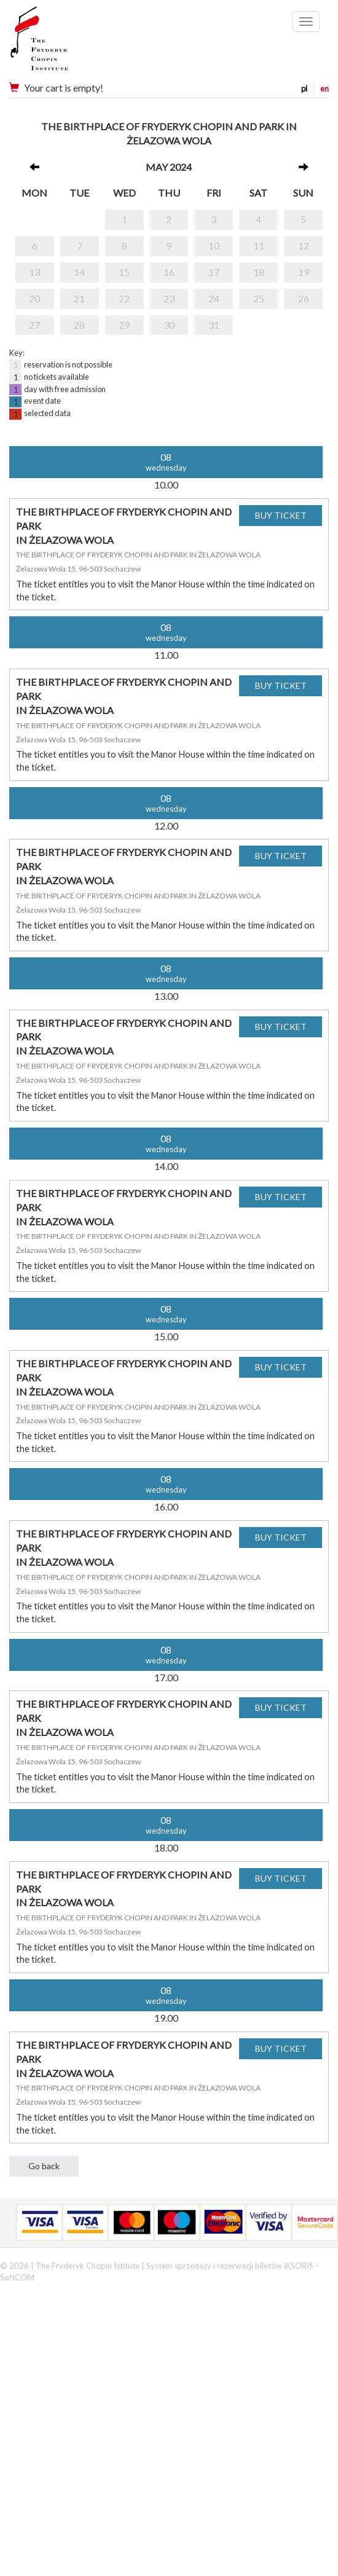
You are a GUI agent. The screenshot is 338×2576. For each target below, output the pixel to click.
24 (213, 298)
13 (34, 272)
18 (258, 272)
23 (169, 298)
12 (303, 245)
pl (304, 88)
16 (169, 272)
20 (34, 298)
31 (213, 325)
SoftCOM (17, 2277)
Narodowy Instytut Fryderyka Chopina (63, 43)
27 (34, 325)
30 (169, 325)
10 (213, 245)
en (324, 88)
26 (303, 298)
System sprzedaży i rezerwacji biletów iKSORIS (229, 2266)
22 (124, 298)
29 (124, 325)
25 (258, 298)
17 (213, 272)
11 (258, 245)
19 (303, 272)
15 (124, 272)
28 (79, 325)
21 (79, 298)
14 (79, 272)
